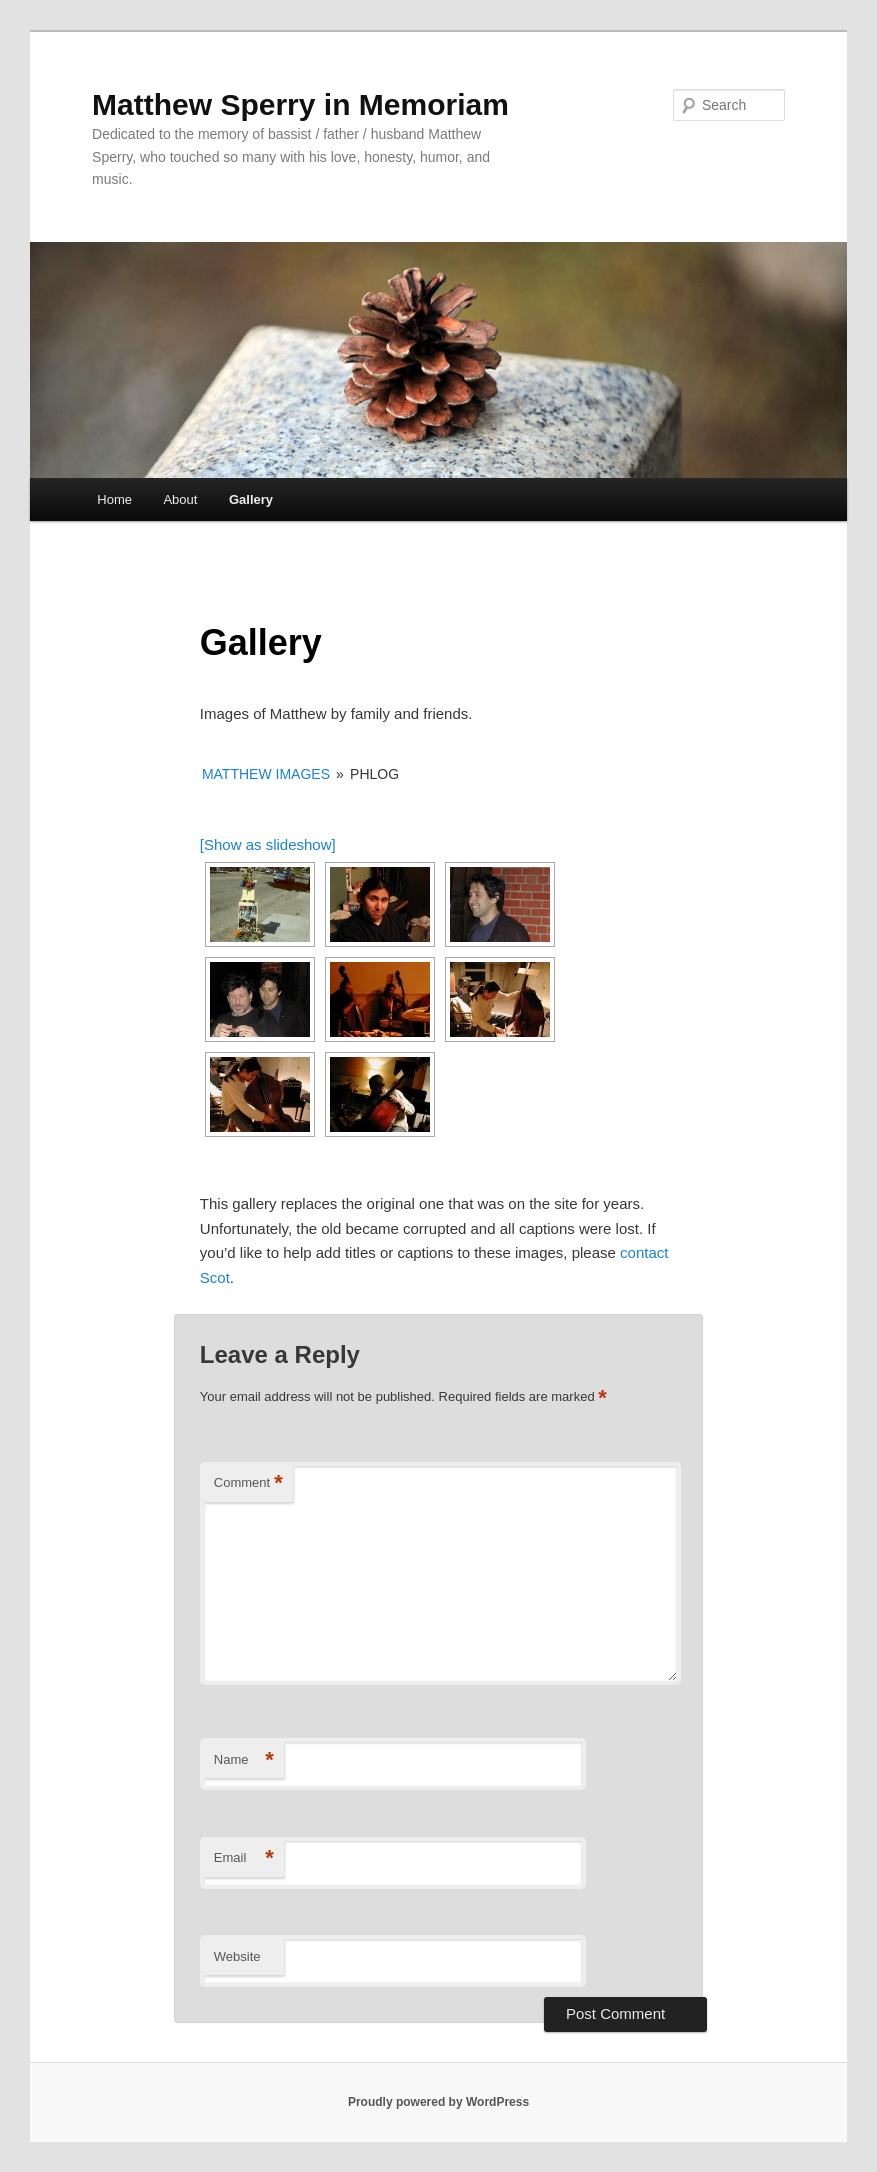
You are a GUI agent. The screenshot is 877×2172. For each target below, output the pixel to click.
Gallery (251, 499)
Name (244, 1760)
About (180, 499)
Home (114, 499)
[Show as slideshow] (268, 844)
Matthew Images (266, 774)
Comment (248, 1483)
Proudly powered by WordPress (438, 2102)
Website (237, 1956)
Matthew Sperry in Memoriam (300, 104)
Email (244, 1858)
